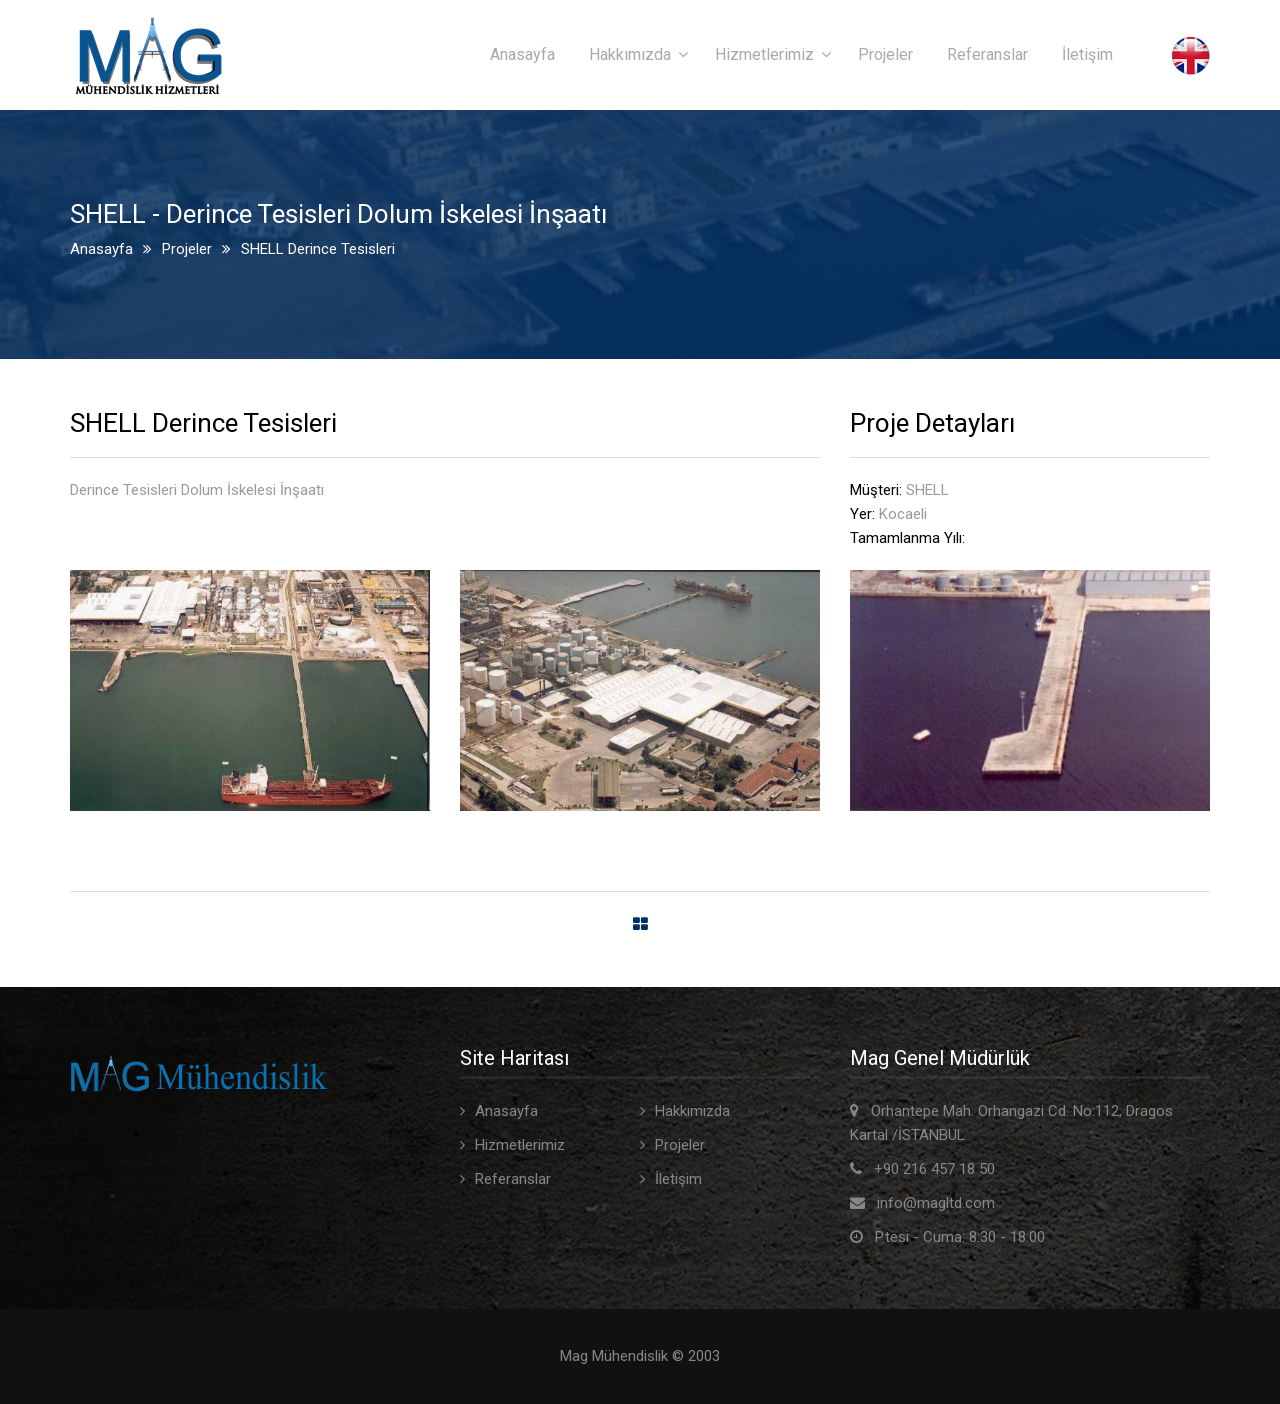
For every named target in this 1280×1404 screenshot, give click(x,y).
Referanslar (987, 54)
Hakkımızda (630, 54)
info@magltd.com (936, 1203)
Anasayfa (522, 54)
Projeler (885, 54)
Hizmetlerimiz (764, 54)
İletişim (1087, 54)
